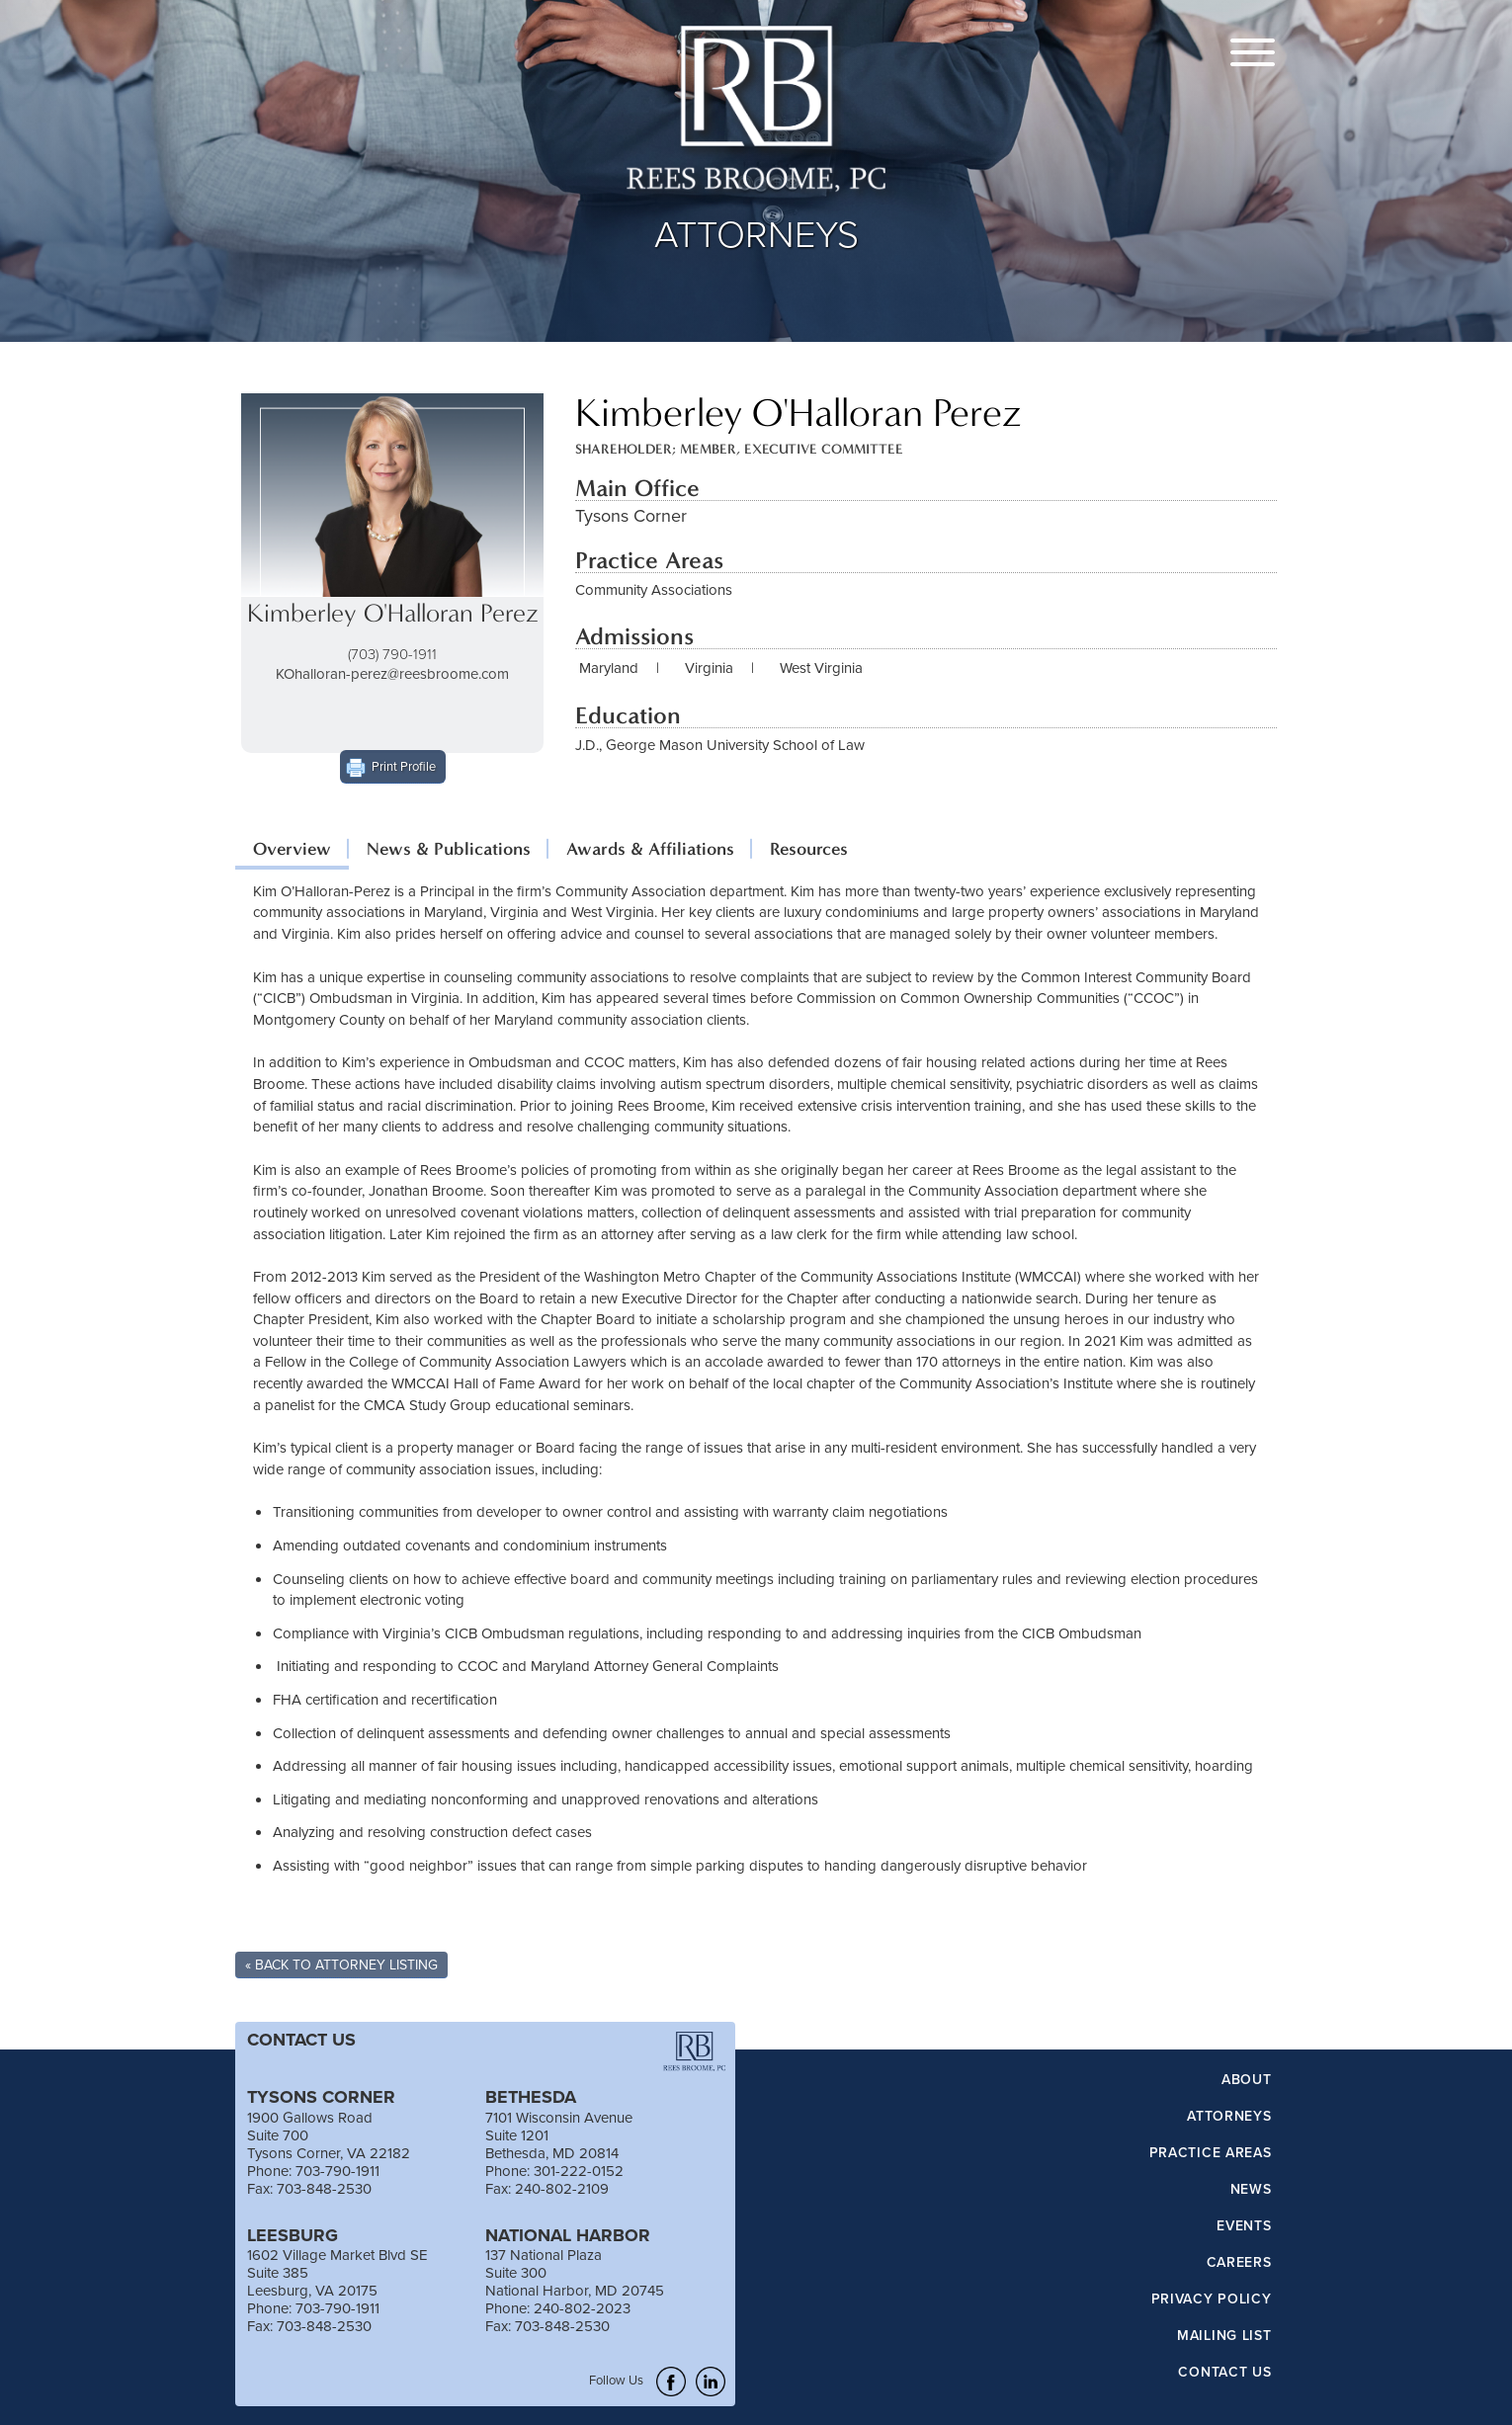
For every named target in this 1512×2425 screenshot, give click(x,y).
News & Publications (449, 849)
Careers (1239, 2263)
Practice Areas (1210, 2153)
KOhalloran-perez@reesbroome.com (392, 673)
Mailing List (1224, 2336)
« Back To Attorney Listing (341, 1964)
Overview (292, 849)
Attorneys (1229, 2117)
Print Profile (404, 766)
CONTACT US (301, 2039)
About (1246, 2080)
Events (1244, 2226)
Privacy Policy (1211, 2299)
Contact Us (1224, 2373)
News (1251, 2190)
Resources (809, 849)
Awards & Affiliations (650, 849)
